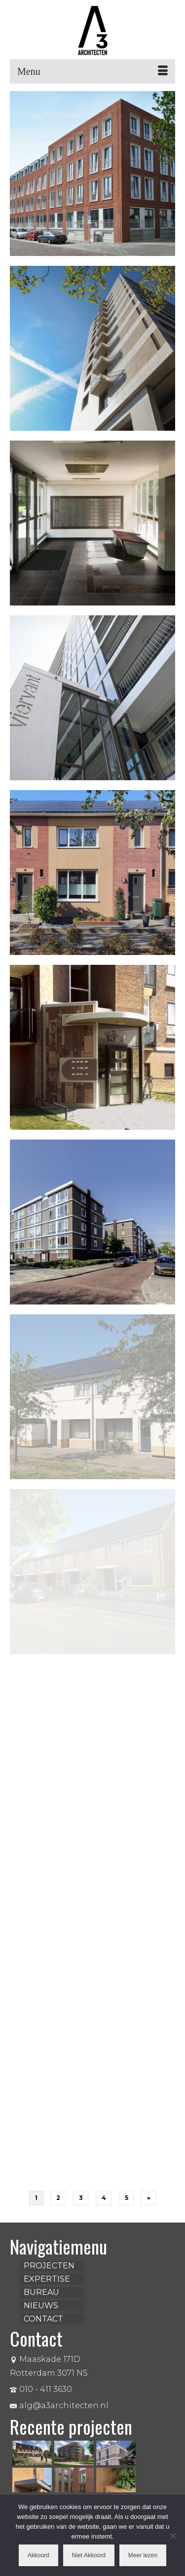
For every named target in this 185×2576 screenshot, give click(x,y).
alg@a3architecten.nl (59, 2405)
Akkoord (38, 2555)
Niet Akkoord (89, 2555)
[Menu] (92, 71)
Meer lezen (142, 2555)
